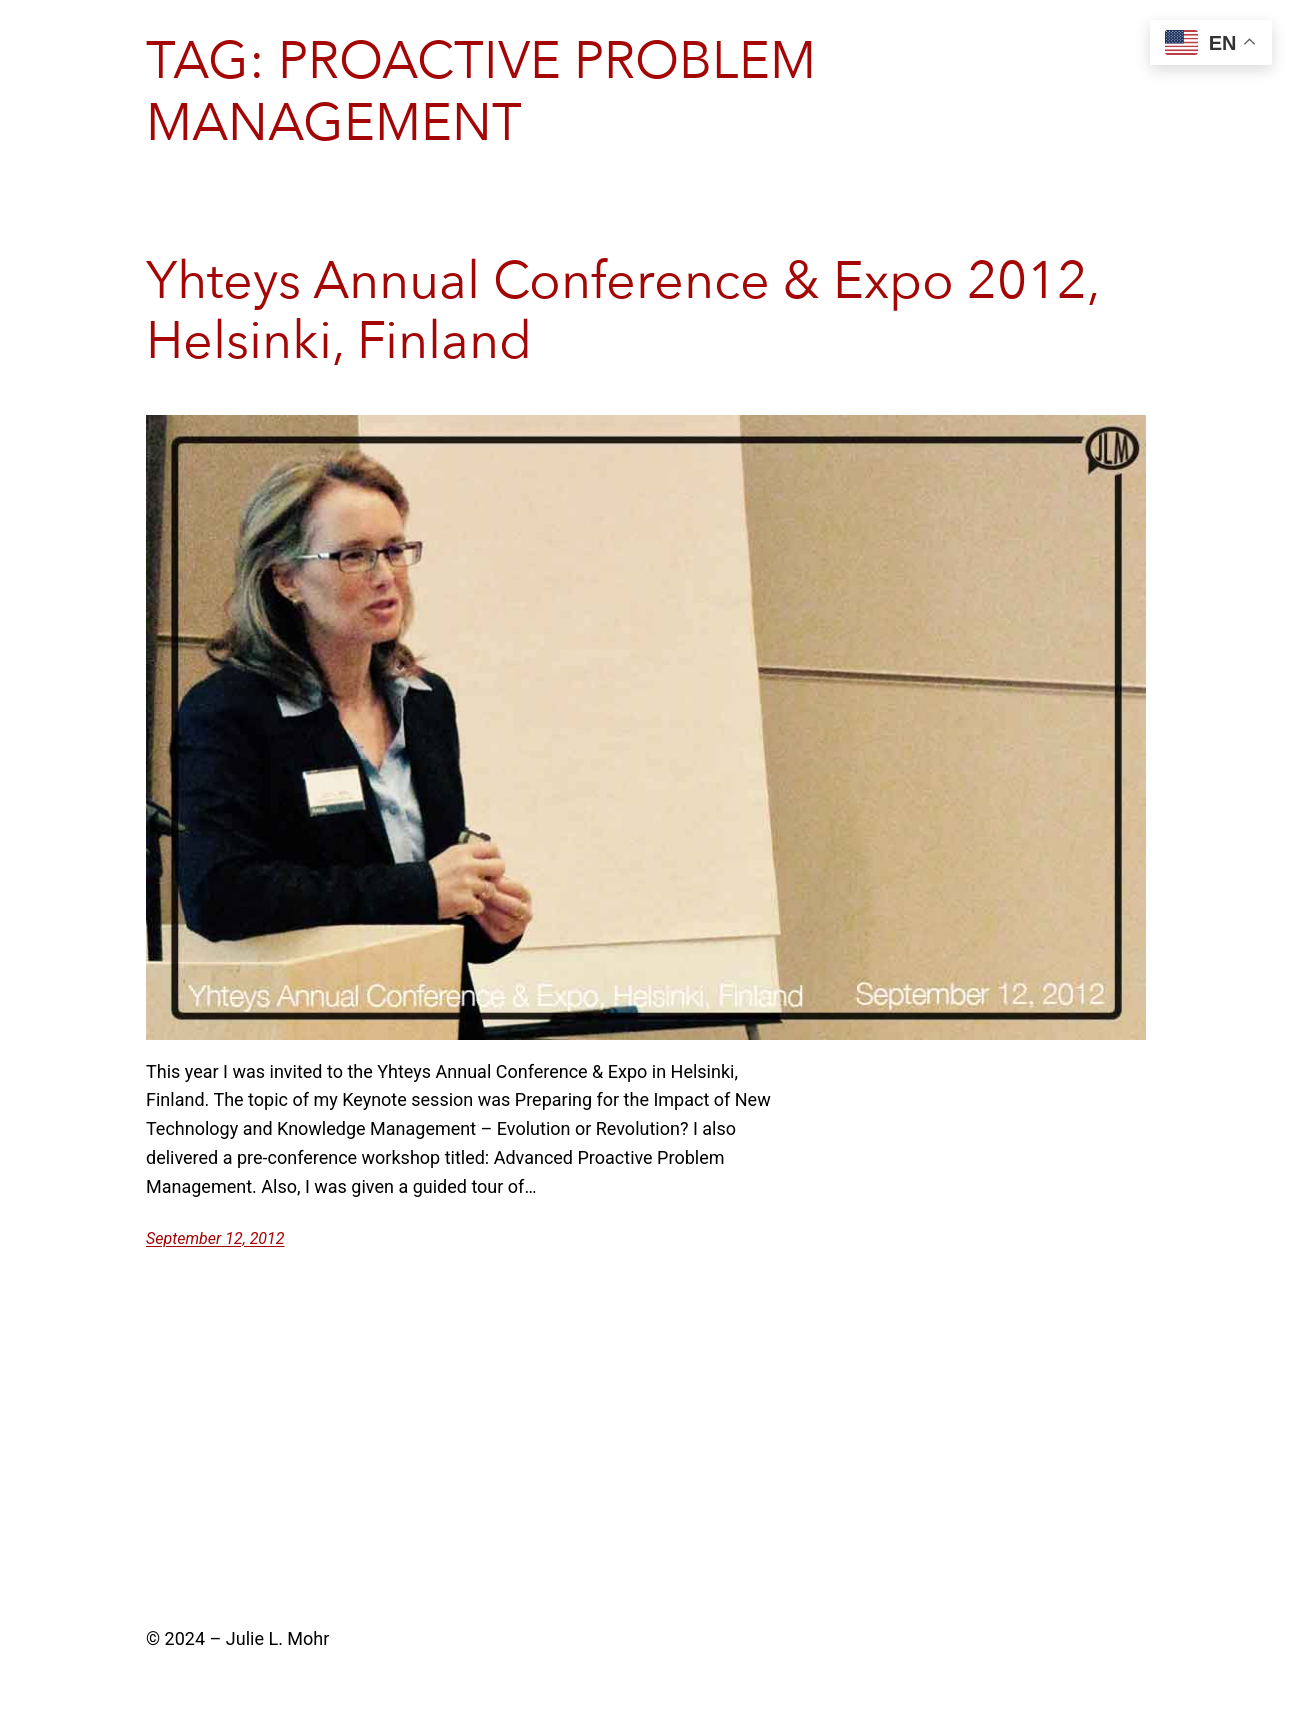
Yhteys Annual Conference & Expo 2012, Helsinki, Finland (622, 312)
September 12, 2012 (215, 1238)
